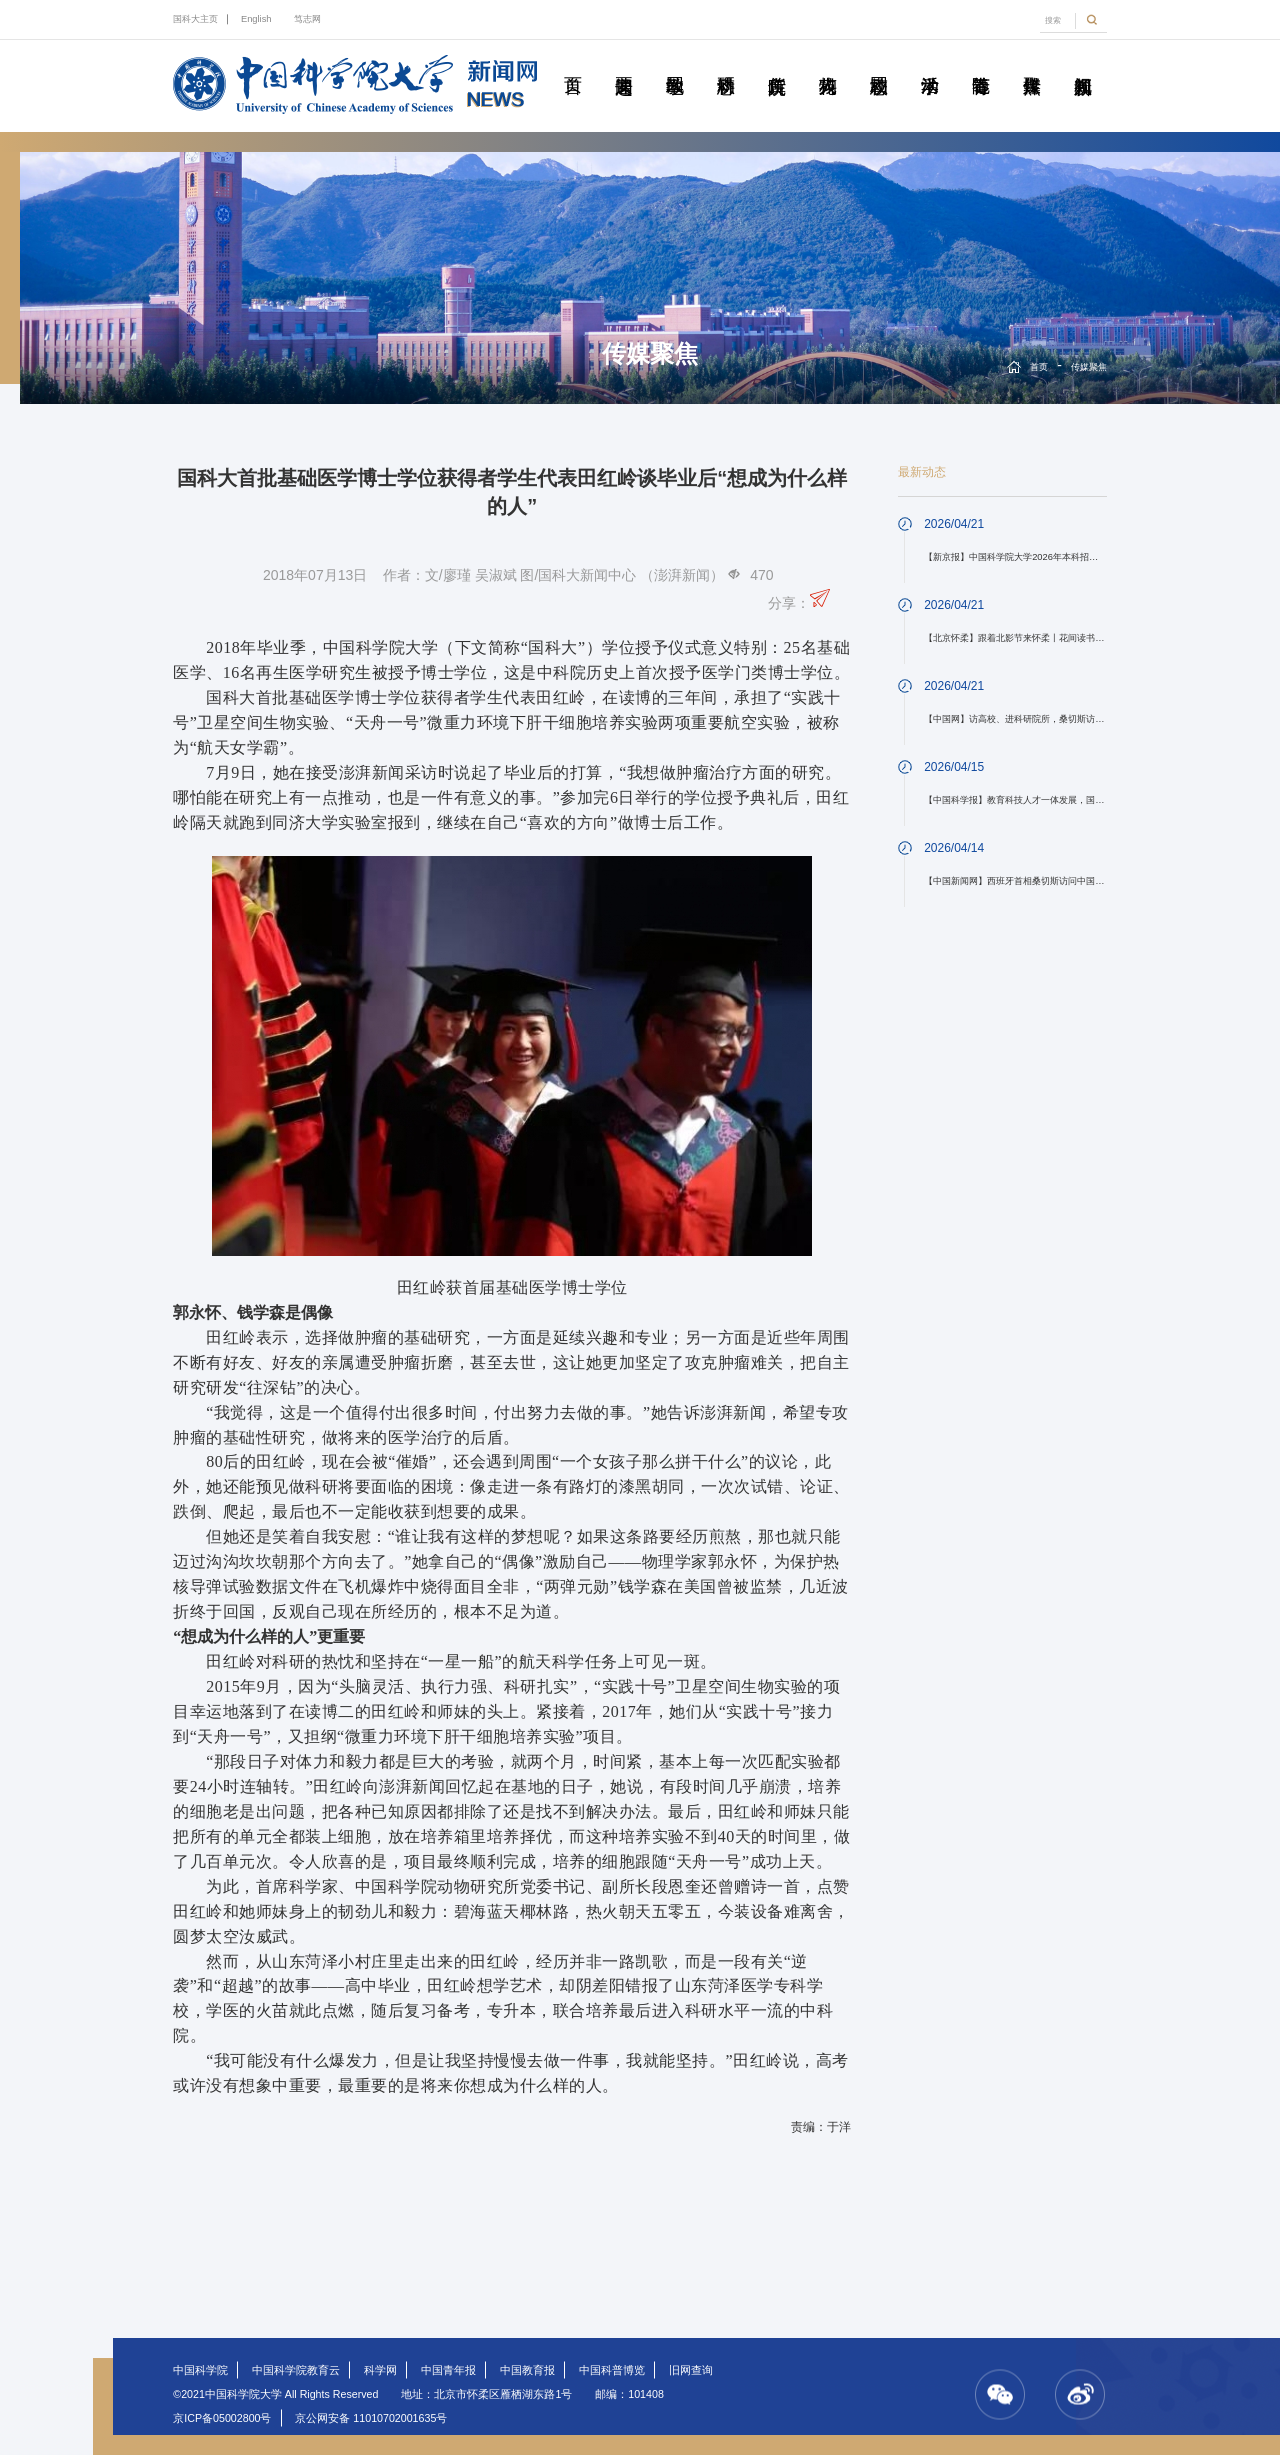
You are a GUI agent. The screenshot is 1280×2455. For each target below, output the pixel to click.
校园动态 (879, 63)
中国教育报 (527, 2370)
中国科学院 (200, 2370)
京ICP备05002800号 (222, 2418)
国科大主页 (195, 19)
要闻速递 (624, 63)
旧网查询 (691, 2370)
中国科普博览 (612, 2370)
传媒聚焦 (1032, 63)
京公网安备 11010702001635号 (371, 2418)
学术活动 (930, 63)
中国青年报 (448, 2370)
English (256, 19)
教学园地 (675, 63)
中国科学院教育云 (296, 2370)
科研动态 (726, 63)
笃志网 (307, 19)
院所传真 (777, 63)
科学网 (380, 2370)
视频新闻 (1083, 63)
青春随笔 (981, 63)
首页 (573, 63)
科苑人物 (828, 63)
